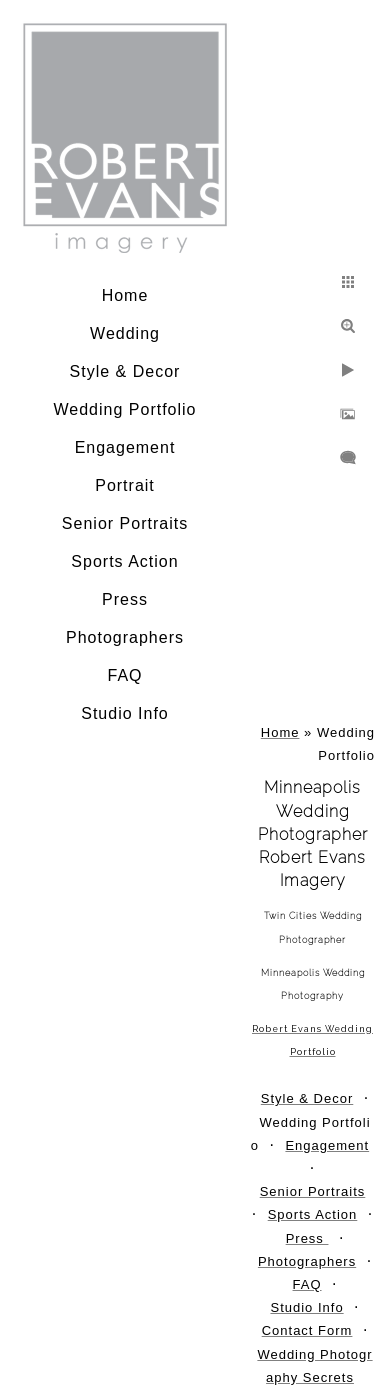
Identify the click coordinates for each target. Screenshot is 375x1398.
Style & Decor (125, 371)
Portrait (125, 485)
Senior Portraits (125, 523)
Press (125, 599)
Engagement (125, 447)
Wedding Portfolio (125, 409)
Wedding (125, 333)
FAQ (124, 675)
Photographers (125, 637)
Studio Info (125, 713)
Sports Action (124, 561)
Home (125, 295)
